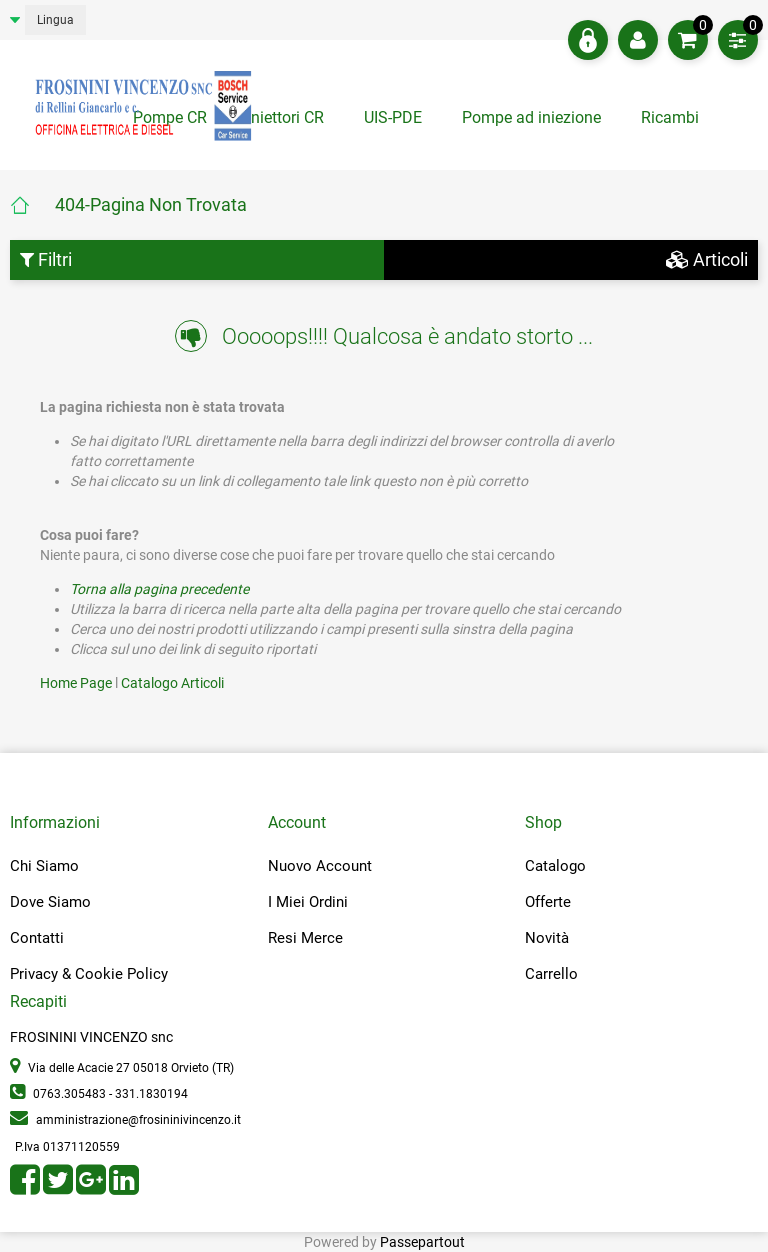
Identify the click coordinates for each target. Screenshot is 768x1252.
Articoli (707, 259)
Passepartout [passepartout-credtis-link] (422, 1242)
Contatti (37, 938)
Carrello (551, 974)
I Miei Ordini (308, 902)
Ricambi (672, 117)
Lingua (55, 20)
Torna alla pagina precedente (159, 589)
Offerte (548, 902)
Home (32, 205)
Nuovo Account (320, 866)
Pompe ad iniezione (531, 117)
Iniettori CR (285, 117)
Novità (547, 938)
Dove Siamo (50, 902)
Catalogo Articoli (172, 683)
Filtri (46, 259)
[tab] (672, 122)
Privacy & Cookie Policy (89, 974)
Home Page (77, 683)
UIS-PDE (393, 117)
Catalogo (555, 866)
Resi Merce (305, 938)
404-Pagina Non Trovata (151, 204)
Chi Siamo (44, 866)
